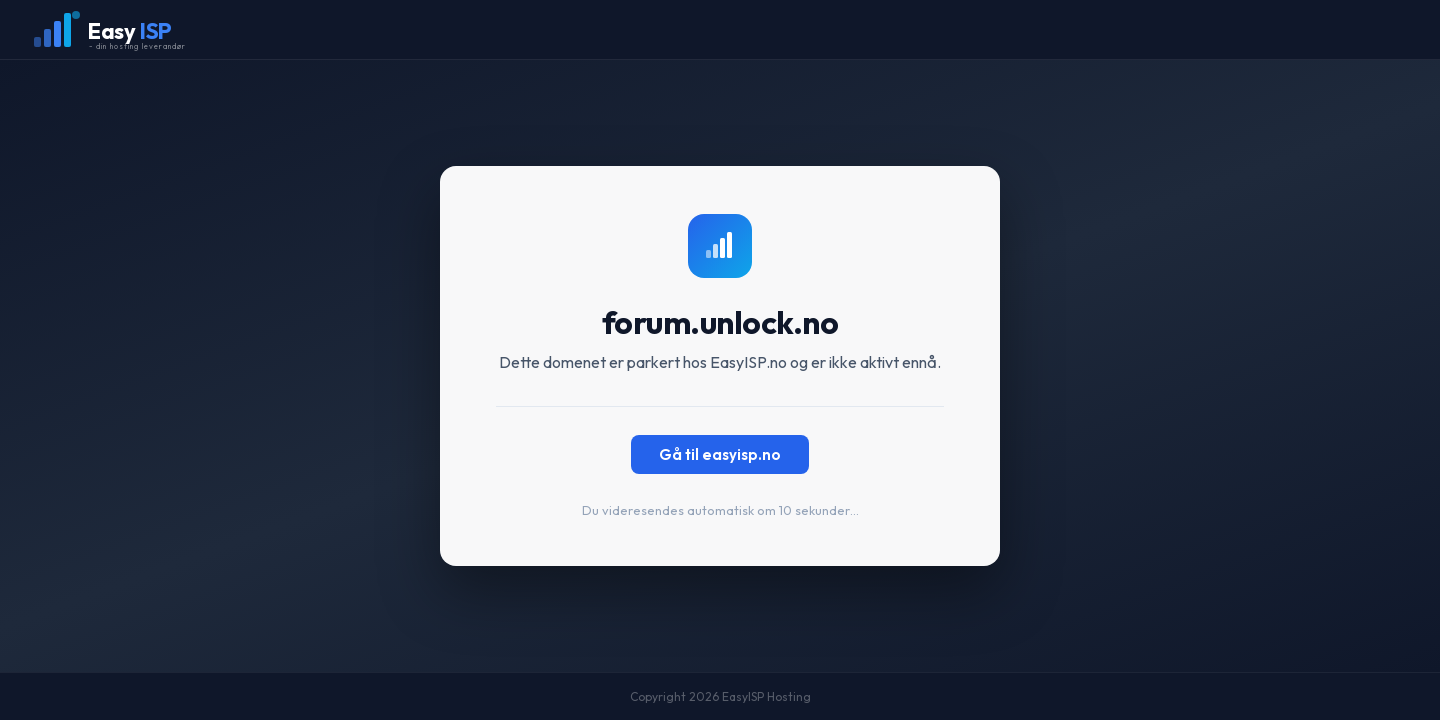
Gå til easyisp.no (720, 454)
